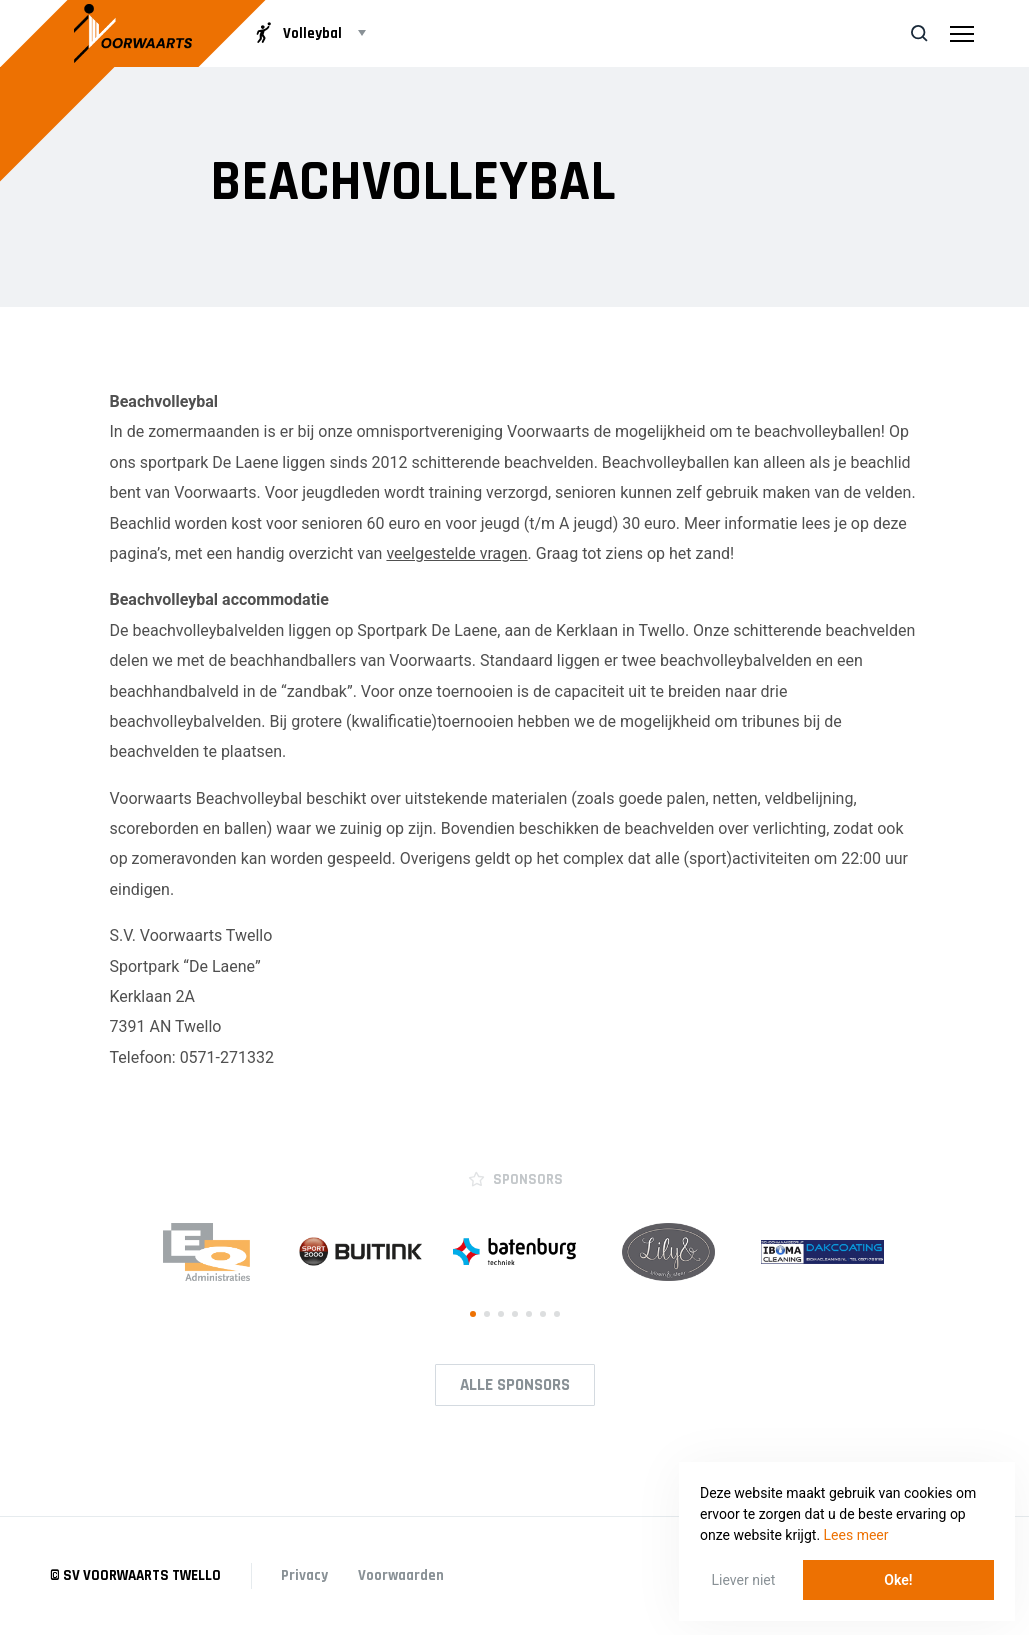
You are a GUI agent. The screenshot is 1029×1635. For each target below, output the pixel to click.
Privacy (305, 1575)
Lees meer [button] (856, 1535)
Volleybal (296, 33)
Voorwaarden (402, 1575)
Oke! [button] (898, 1580)
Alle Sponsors (515, 1385)
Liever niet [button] (744, 1580)
